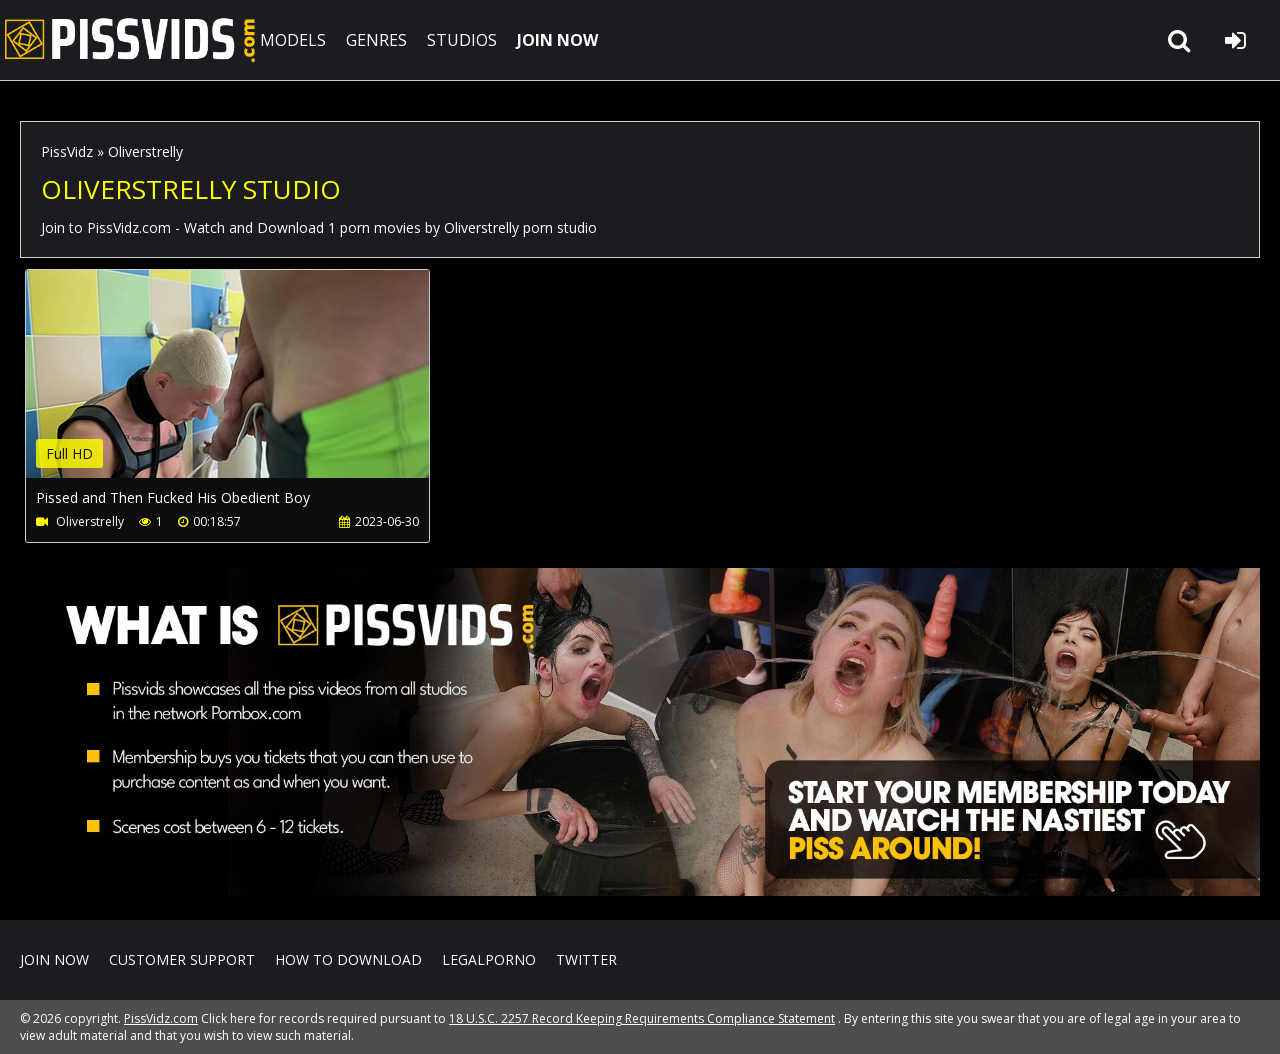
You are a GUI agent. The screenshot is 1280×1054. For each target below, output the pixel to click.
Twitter (586, 959)
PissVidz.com (130, 40)
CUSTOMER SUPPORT (182, 959)
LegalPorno (489, 959)
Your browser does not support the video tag (236, 388)
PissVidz (67, 151)
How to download (348, 959)
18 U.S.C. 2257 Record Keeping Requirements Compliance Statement (642, 1018)
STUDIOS (462, 40)
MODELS (293, 40)
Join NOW (54, 959)
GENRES (376, 40)
